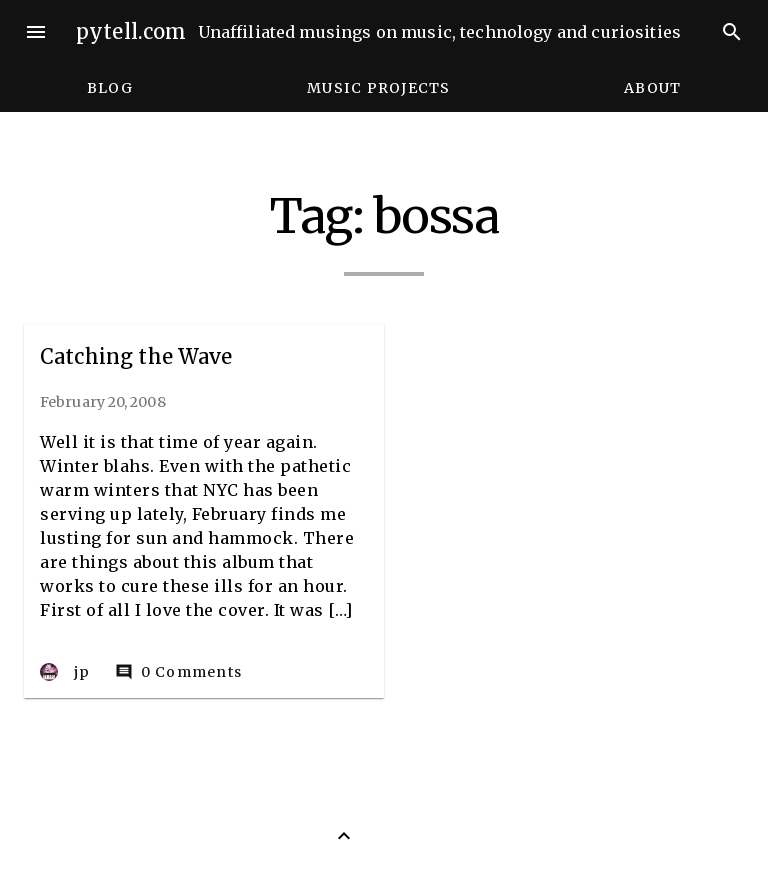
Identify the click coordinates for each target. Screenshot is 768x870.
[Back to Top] (344, 836)
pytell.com (131, 31)
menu (36, 32)
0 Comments (179, 672)
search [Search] (732, 32)
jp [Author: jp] (65, 672)
